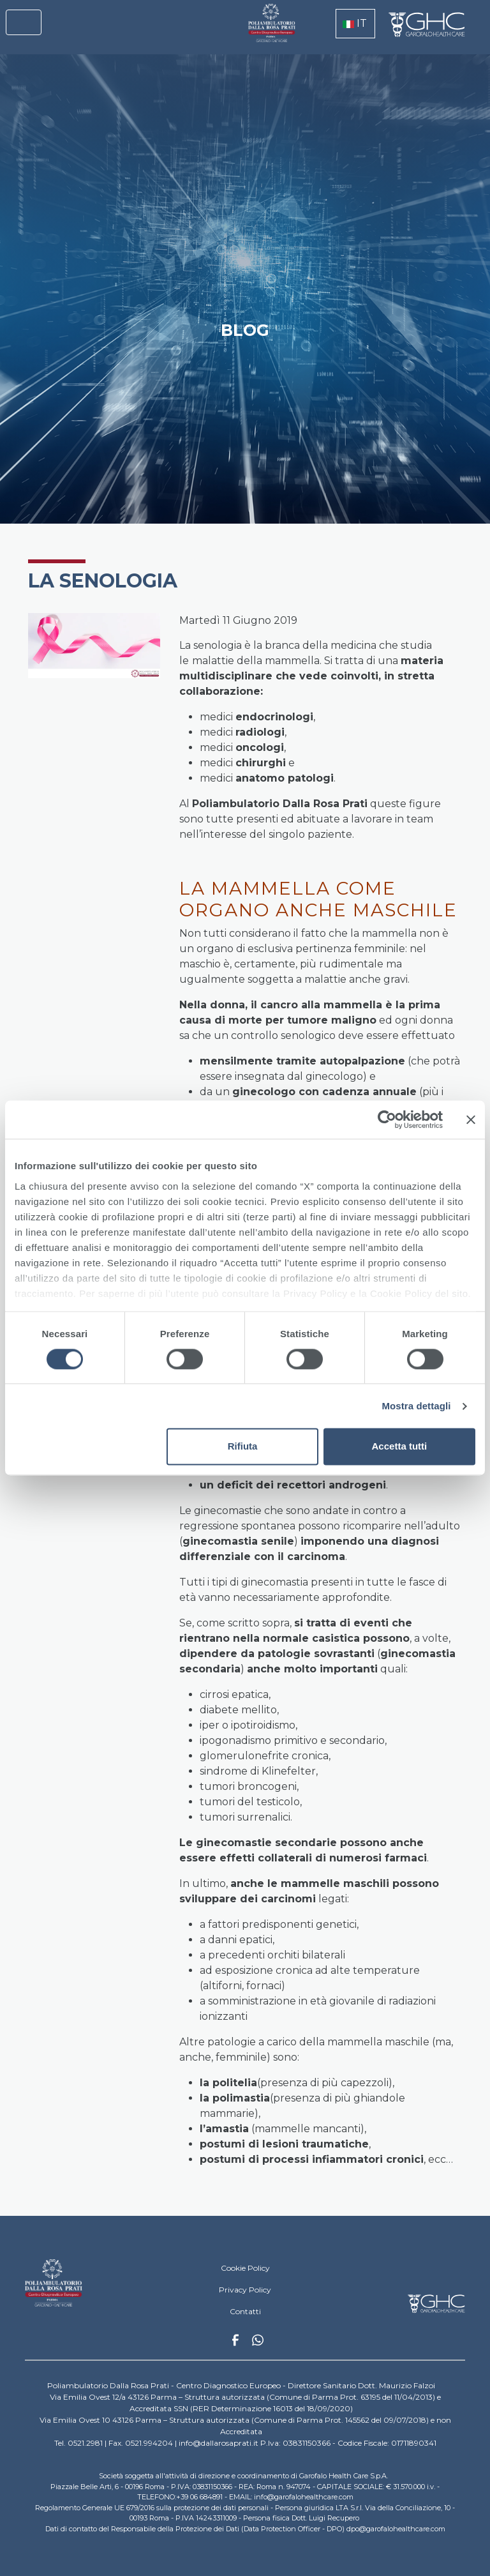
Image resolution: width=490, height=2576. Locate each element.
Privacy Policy (245, 2289)
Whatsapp (257, 2341)
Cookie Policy (245, 2268)
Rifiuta (243, 1446)
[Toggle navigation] (23, 22)
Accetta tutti (399, 1446)
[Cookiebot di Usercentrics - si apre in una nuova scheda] (387, 1119)
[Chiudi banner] (470, 1119)
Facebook (235, 2343)
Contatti (245, 2311)
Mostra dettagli (416, 1405)
